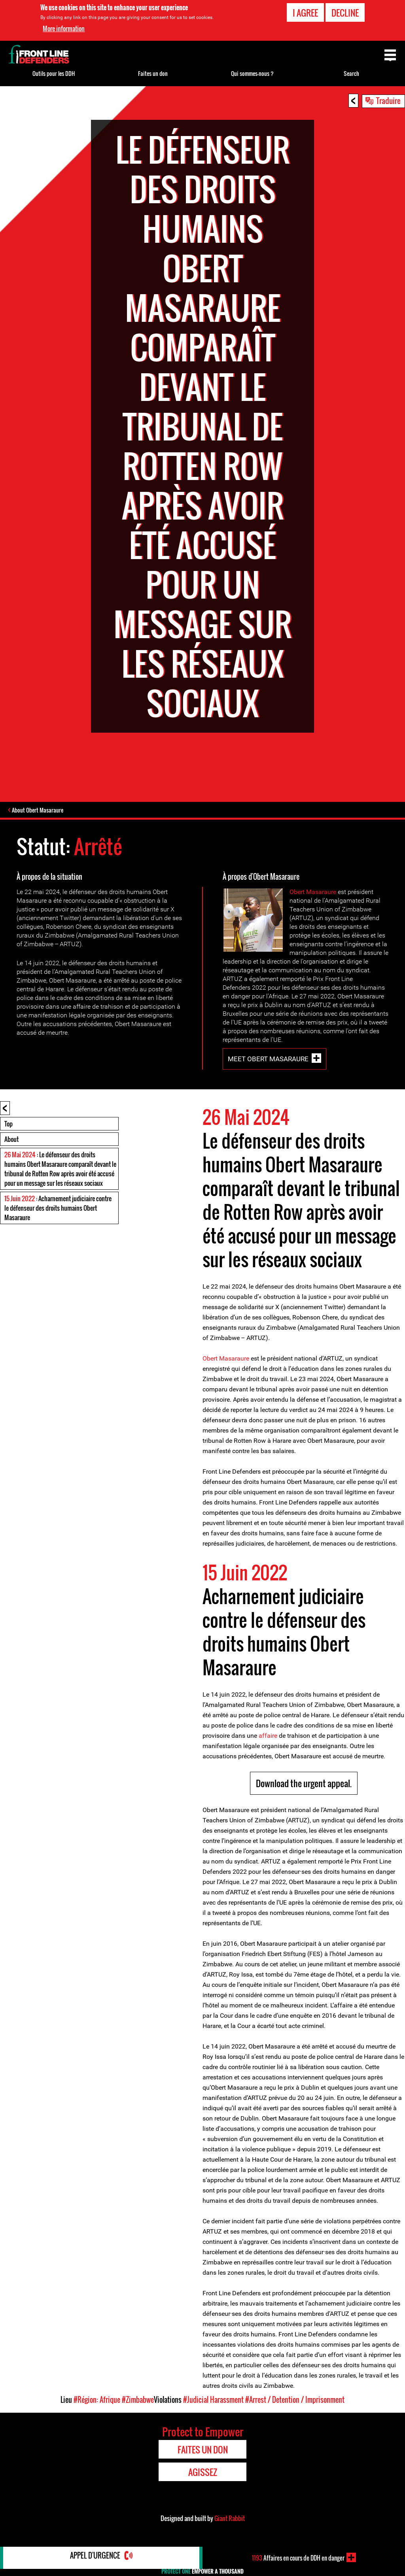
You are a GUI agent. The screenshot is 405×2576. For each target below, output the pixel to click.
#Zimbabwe (138, 2401)
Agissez (202, 2473)
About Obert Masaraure (40, 811)
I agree (305, 12)
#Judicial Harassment (213, 2401)
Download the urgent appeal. (304, 1784)
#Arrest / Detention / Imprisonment (294, 2401)
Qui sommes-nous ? (252, 73)
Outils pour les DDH (53, 73)
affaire (267, 1737)
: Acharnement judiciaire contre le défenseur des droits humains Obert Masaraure (58, 1209)
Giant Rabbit (229, 2519)
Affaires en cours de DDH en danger (298, 2557)
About (11, 1140)
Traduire (388, 100)
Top (8, 1125)
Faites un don (153, 73)
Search (351, 73)
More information (64, 28)
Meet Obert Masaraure (268, 1060)
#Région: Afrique (97, 2401)
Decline (345, 12)
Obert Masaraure (313, 893)
